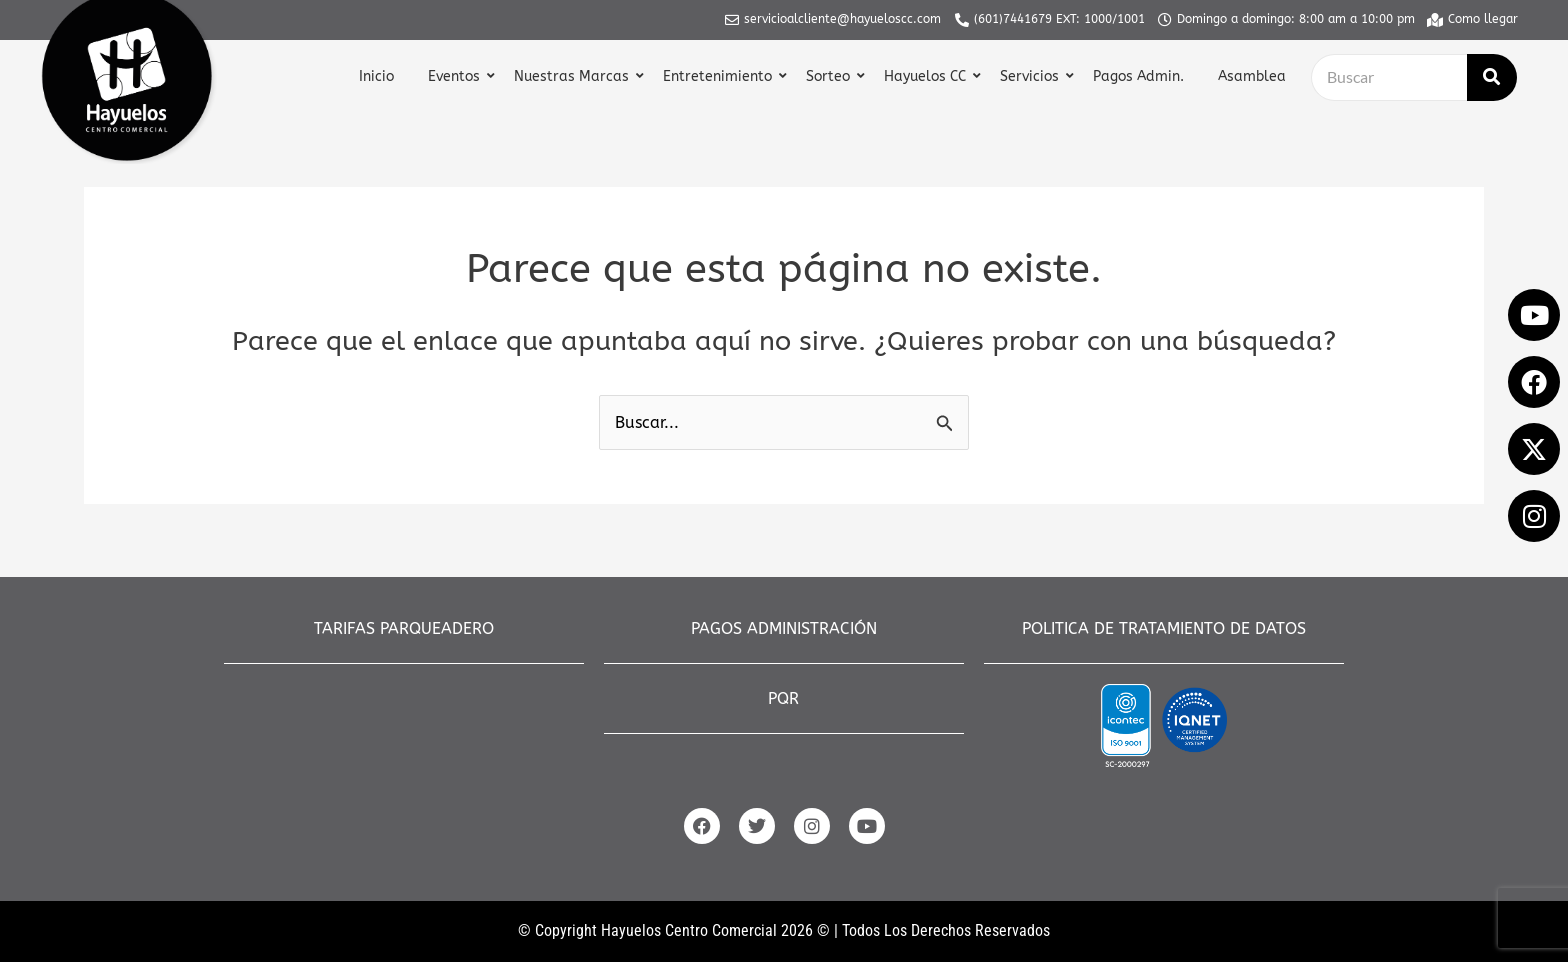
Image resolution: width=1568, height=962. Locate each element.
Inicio (376, 76)
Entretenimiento (720, 76)
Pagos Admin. (1138, 76)
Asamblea (1252, 76)
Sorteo (830, 76)
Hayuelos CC (927, 76)
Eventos (456, 76)
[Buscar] (1389, 77)
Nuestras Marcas (574, 76)
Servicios (1032, 76)
